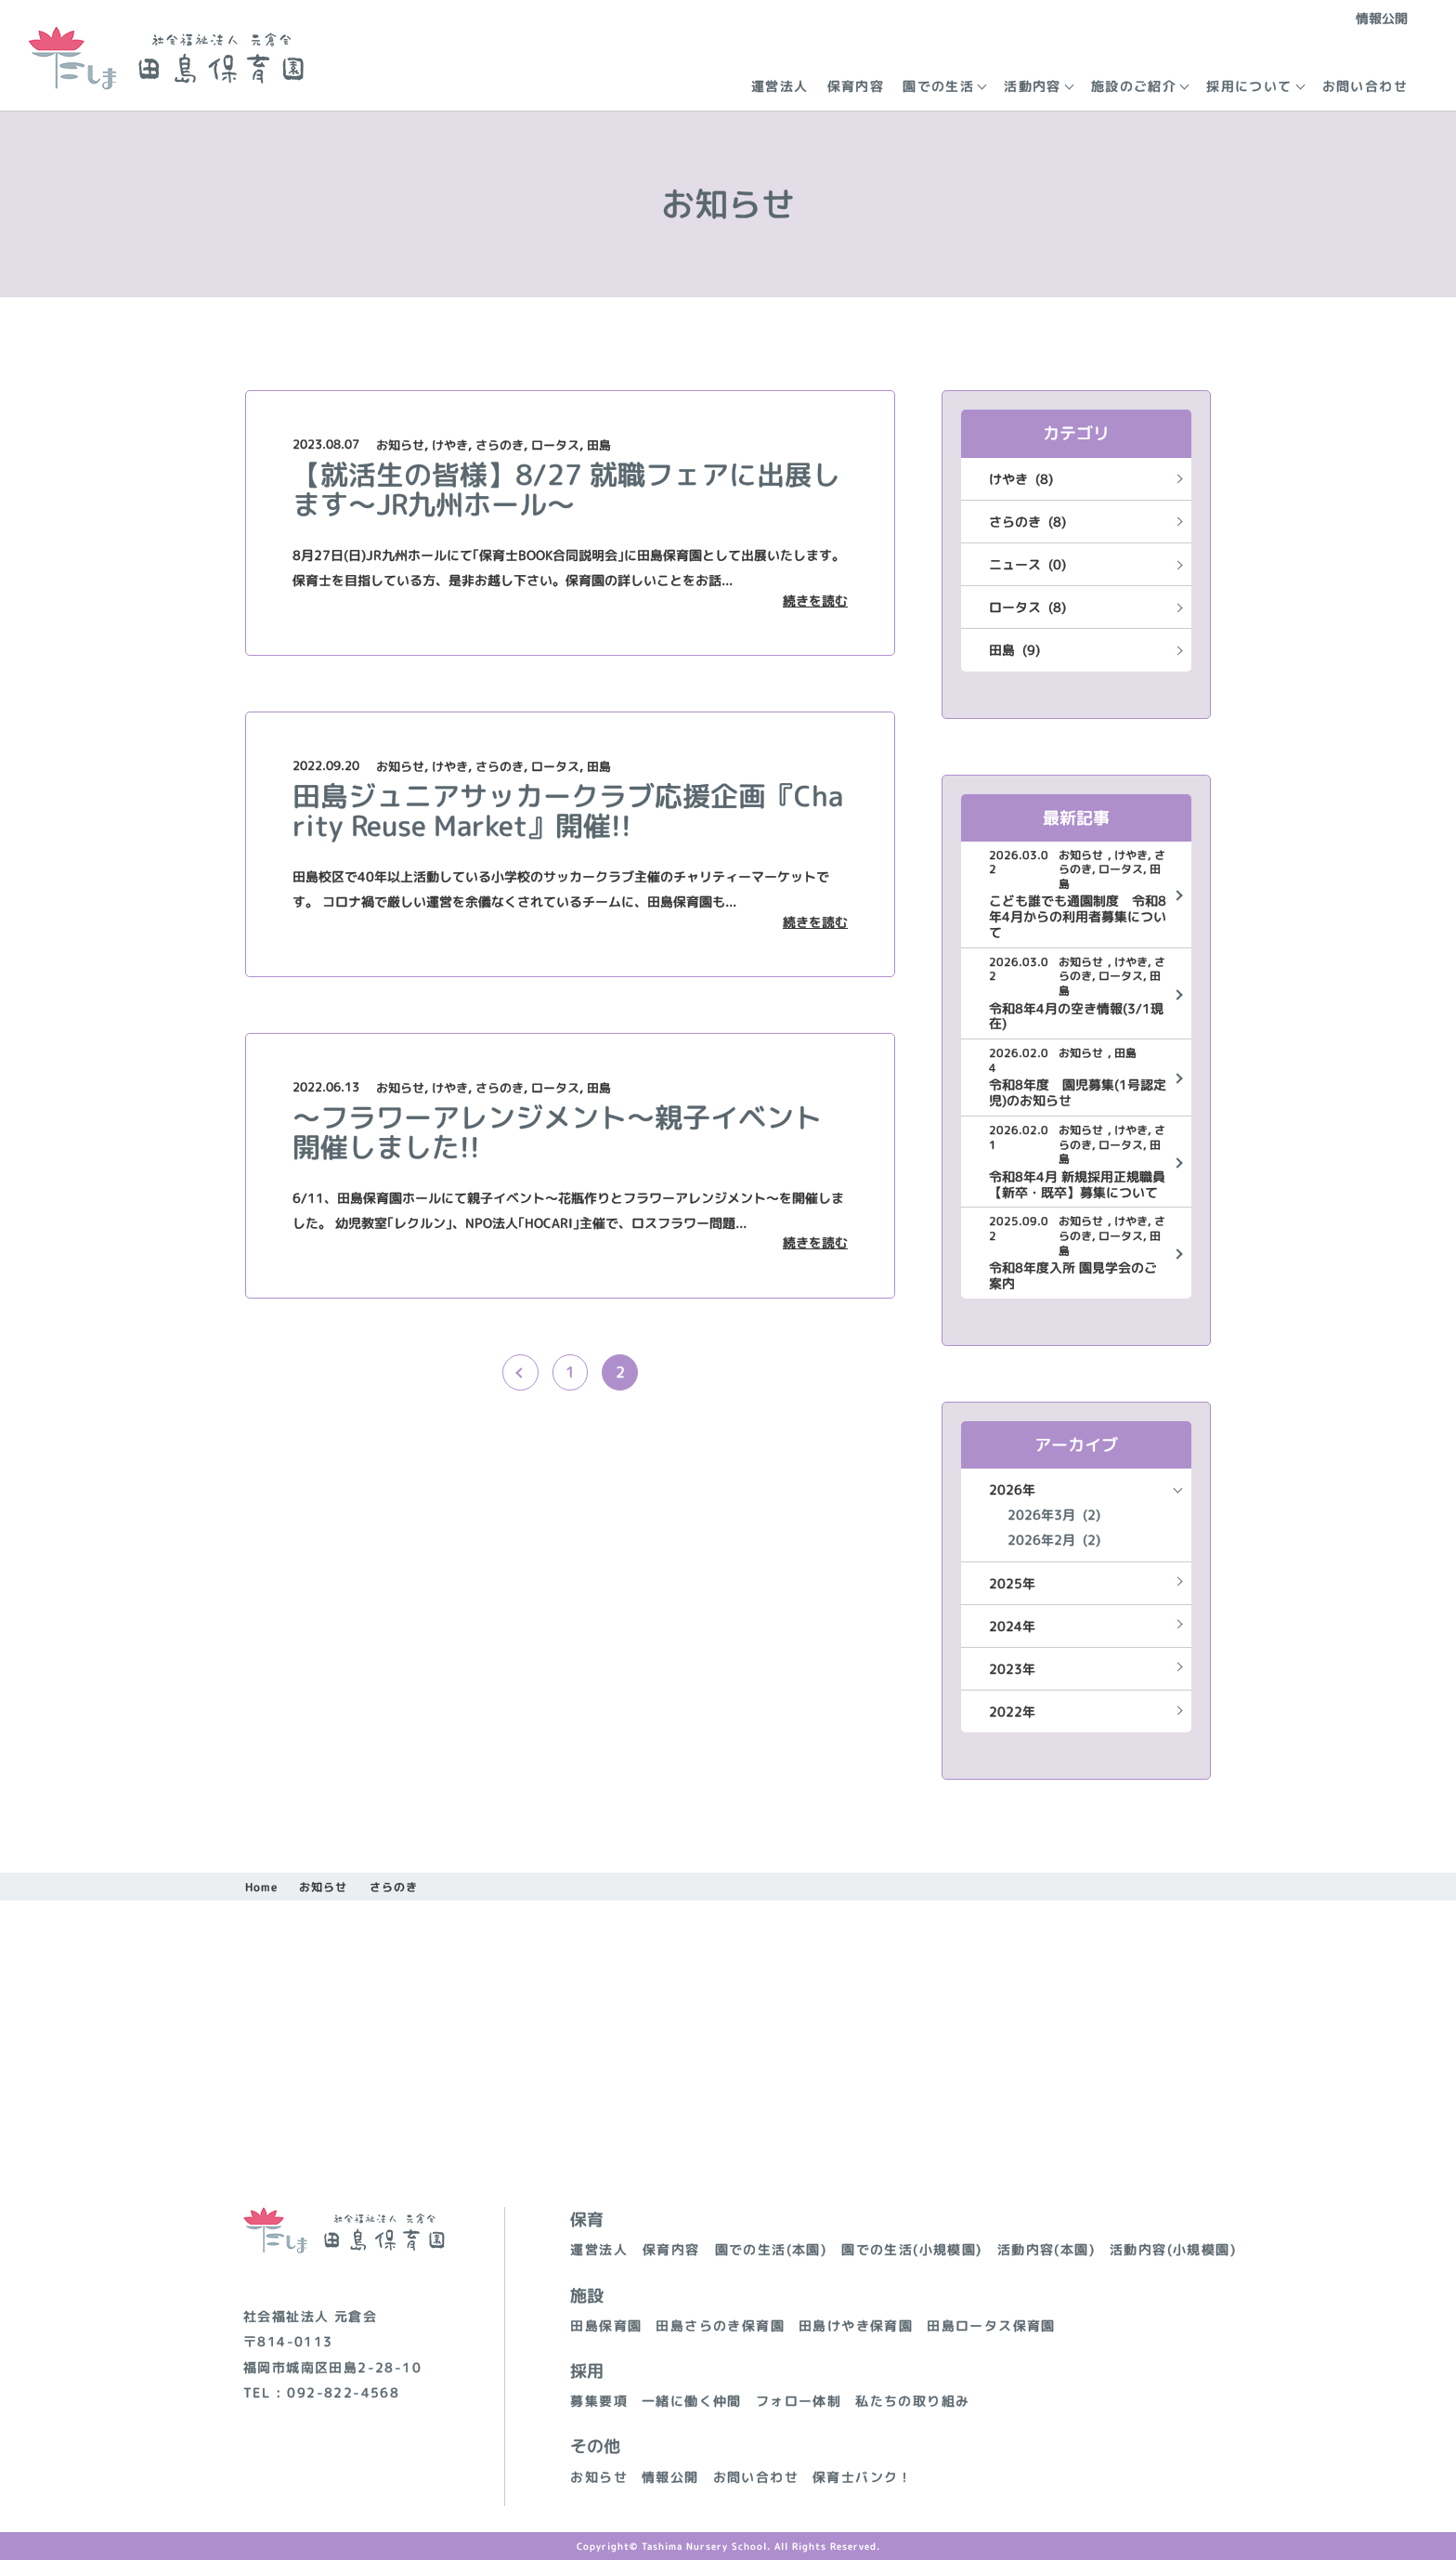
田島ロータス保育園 (991, 2325)
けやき (450, 445)
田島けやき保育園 (856, 2325)
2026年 (1012, 1489)
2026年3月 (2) (1054, 1514)
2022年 (1012, 1711)
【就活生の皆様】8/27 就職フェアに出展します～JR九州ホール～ (566, 489)
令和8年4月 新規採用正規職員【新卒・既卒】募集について (1077, 1185)
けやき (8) (1021, 479)
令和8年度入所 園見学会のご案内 (1073, 1276)
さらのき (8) (1027, 521)
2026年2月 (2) (1054, 1539)
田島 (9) (1014, 650)
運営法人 (780, 86)
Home (261, 1887)
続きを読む (815, 601)
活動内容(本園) (1046, 2249)
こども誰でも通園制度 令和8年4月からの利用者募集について (1077, 917)
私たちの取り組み (912, 2401)
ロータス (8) (1027, 607)
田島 (599, 445)
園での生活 (938, 86)
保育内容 (856, 86)
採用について (1249, 86)
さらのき (499, 445)
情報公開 (1382, 18)
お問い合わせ (1365, 86)
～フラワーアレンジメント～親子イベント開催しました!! (557, 1132)
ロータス (555, 445)
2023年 (1012, 1669)
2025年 (1012, 1583)
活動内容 (1032, 86)
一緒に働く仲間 (692, 2401)
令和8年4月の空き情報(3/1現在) (1076, 1017)
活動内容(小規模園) (1173, 2249)
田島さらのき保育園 (720, 2325)
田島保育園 (606, 2325)
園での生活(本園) (771, 2249)
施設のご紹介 (1133, 86)
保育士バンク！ (862, 2477)
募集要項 (599, 2401)
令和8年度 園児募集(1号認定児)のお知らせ (1077, 1093)
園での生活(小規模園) (911, 2249)
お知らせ (400, 445)
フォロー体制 (798, 2401)
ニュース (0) (1027, 564)
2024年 (1012, 1626)
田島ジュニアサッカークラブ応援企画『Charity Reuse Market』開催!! (567, 811)
